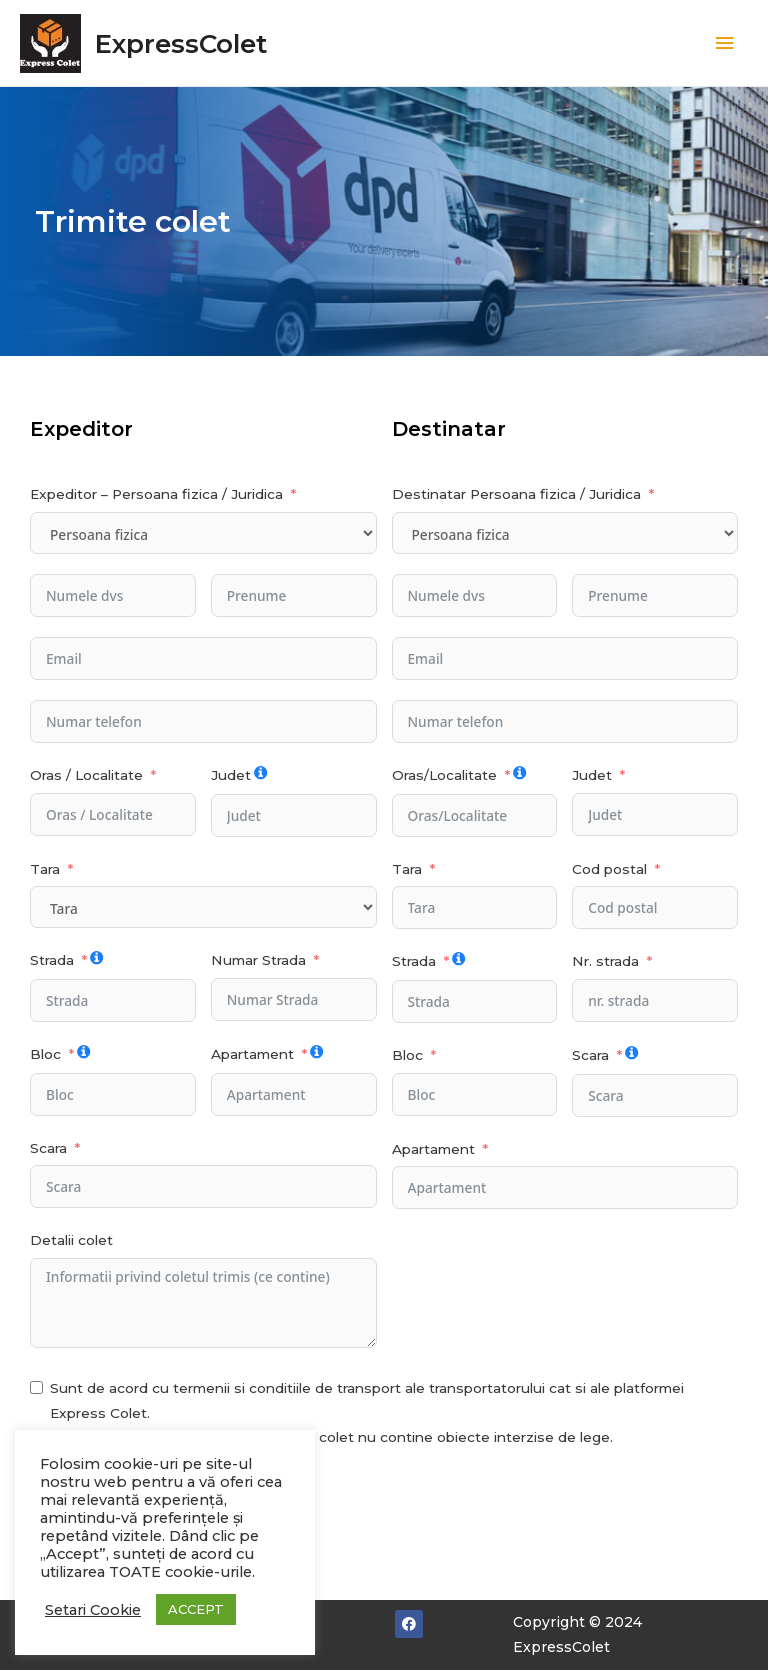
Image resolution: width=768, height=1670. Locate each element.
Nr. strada (605, 961)
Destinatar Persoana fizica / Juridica (516, 494)
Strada (52, 960)
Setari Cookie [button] (93, 1610)
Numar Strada (258, 960)
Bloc (45, 1054)
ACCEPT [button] (196, 1609)
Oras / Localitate (86, 775)
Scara (48, 1148)
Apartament (252, 1054)
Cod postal (609, 869)
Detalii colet (71, 1240)
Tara (45, 869)
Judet (231, 775)
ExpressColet (181, 44)
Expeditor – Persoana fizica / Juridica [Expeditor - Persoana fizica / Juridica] (156, 494)
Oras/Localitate (444, 775)
